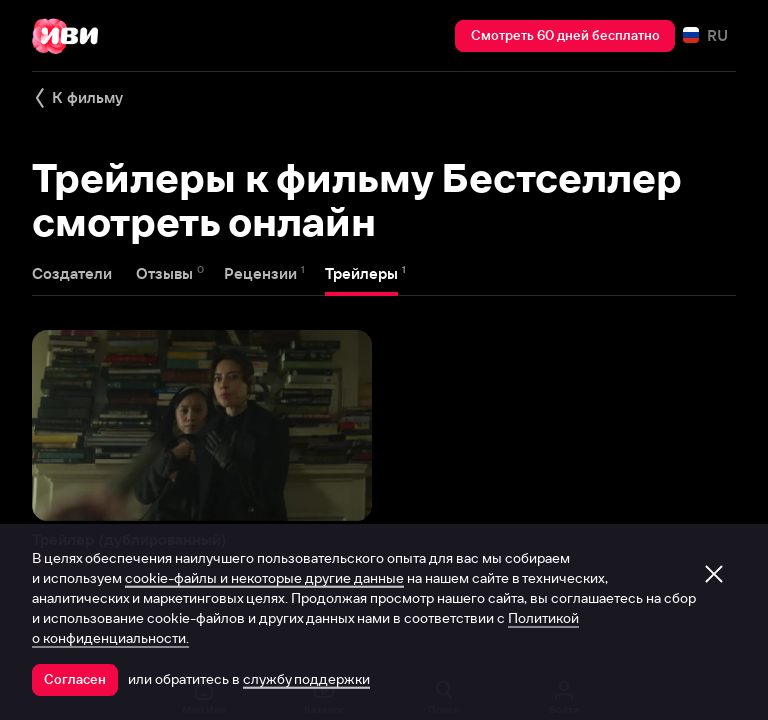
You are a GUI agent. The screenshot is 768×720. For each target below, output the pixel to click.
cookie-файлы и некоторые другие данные (264, 578)
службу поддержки (306, 679)
